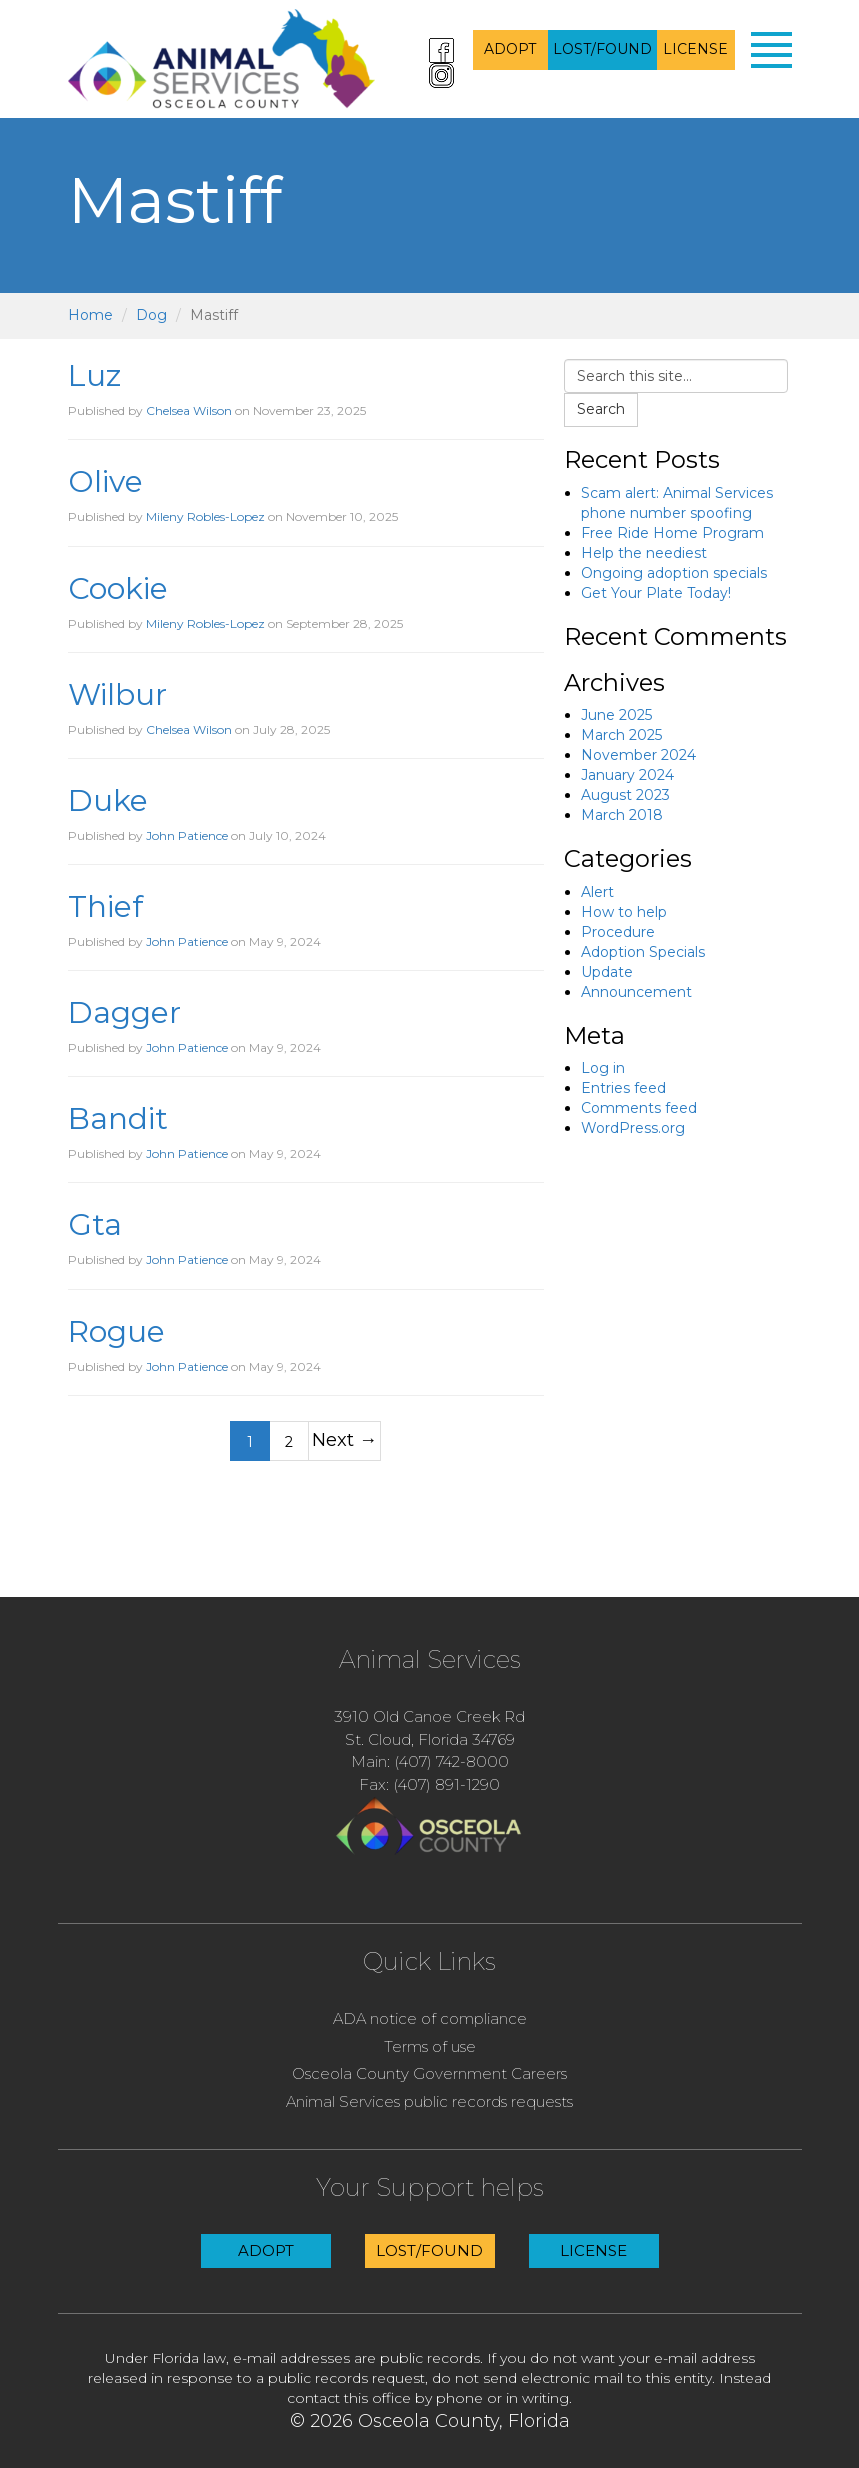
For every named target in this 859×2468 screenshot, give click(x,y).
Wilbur (117, 694)
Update (607, 972)
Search (601, 409)
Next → (344, 1439)
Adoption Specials (643, 952)
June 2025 (616, 715)
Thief (105, 906)
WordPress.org (633, 1128)
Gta (95, 1224)
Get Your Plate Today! (656, 593)
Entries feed (623, 1088)
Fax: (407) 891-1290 (429, 1784)
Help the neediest (644, 553)
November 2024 (638, 755)
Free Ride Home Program (672, 533)
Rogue (116, 1331)
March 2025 (621, 735)
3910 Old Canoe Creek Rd (429, 1716)
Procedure (618, 932)
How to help (624, 912)
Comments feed (639, 1108)
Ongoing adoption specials (674, 573)
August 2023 (625, 795)
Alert (597, 892)
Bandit (118, 1118)
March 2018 (622, 815)
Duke (108, 800)
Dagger (124, 1012)
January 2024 (627, 775)
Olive (105, 481)
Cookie (118, 588)
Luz (94, 375)
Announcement (636, 992)
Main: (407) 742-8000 (430, 1761)
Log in (603, 1068)
